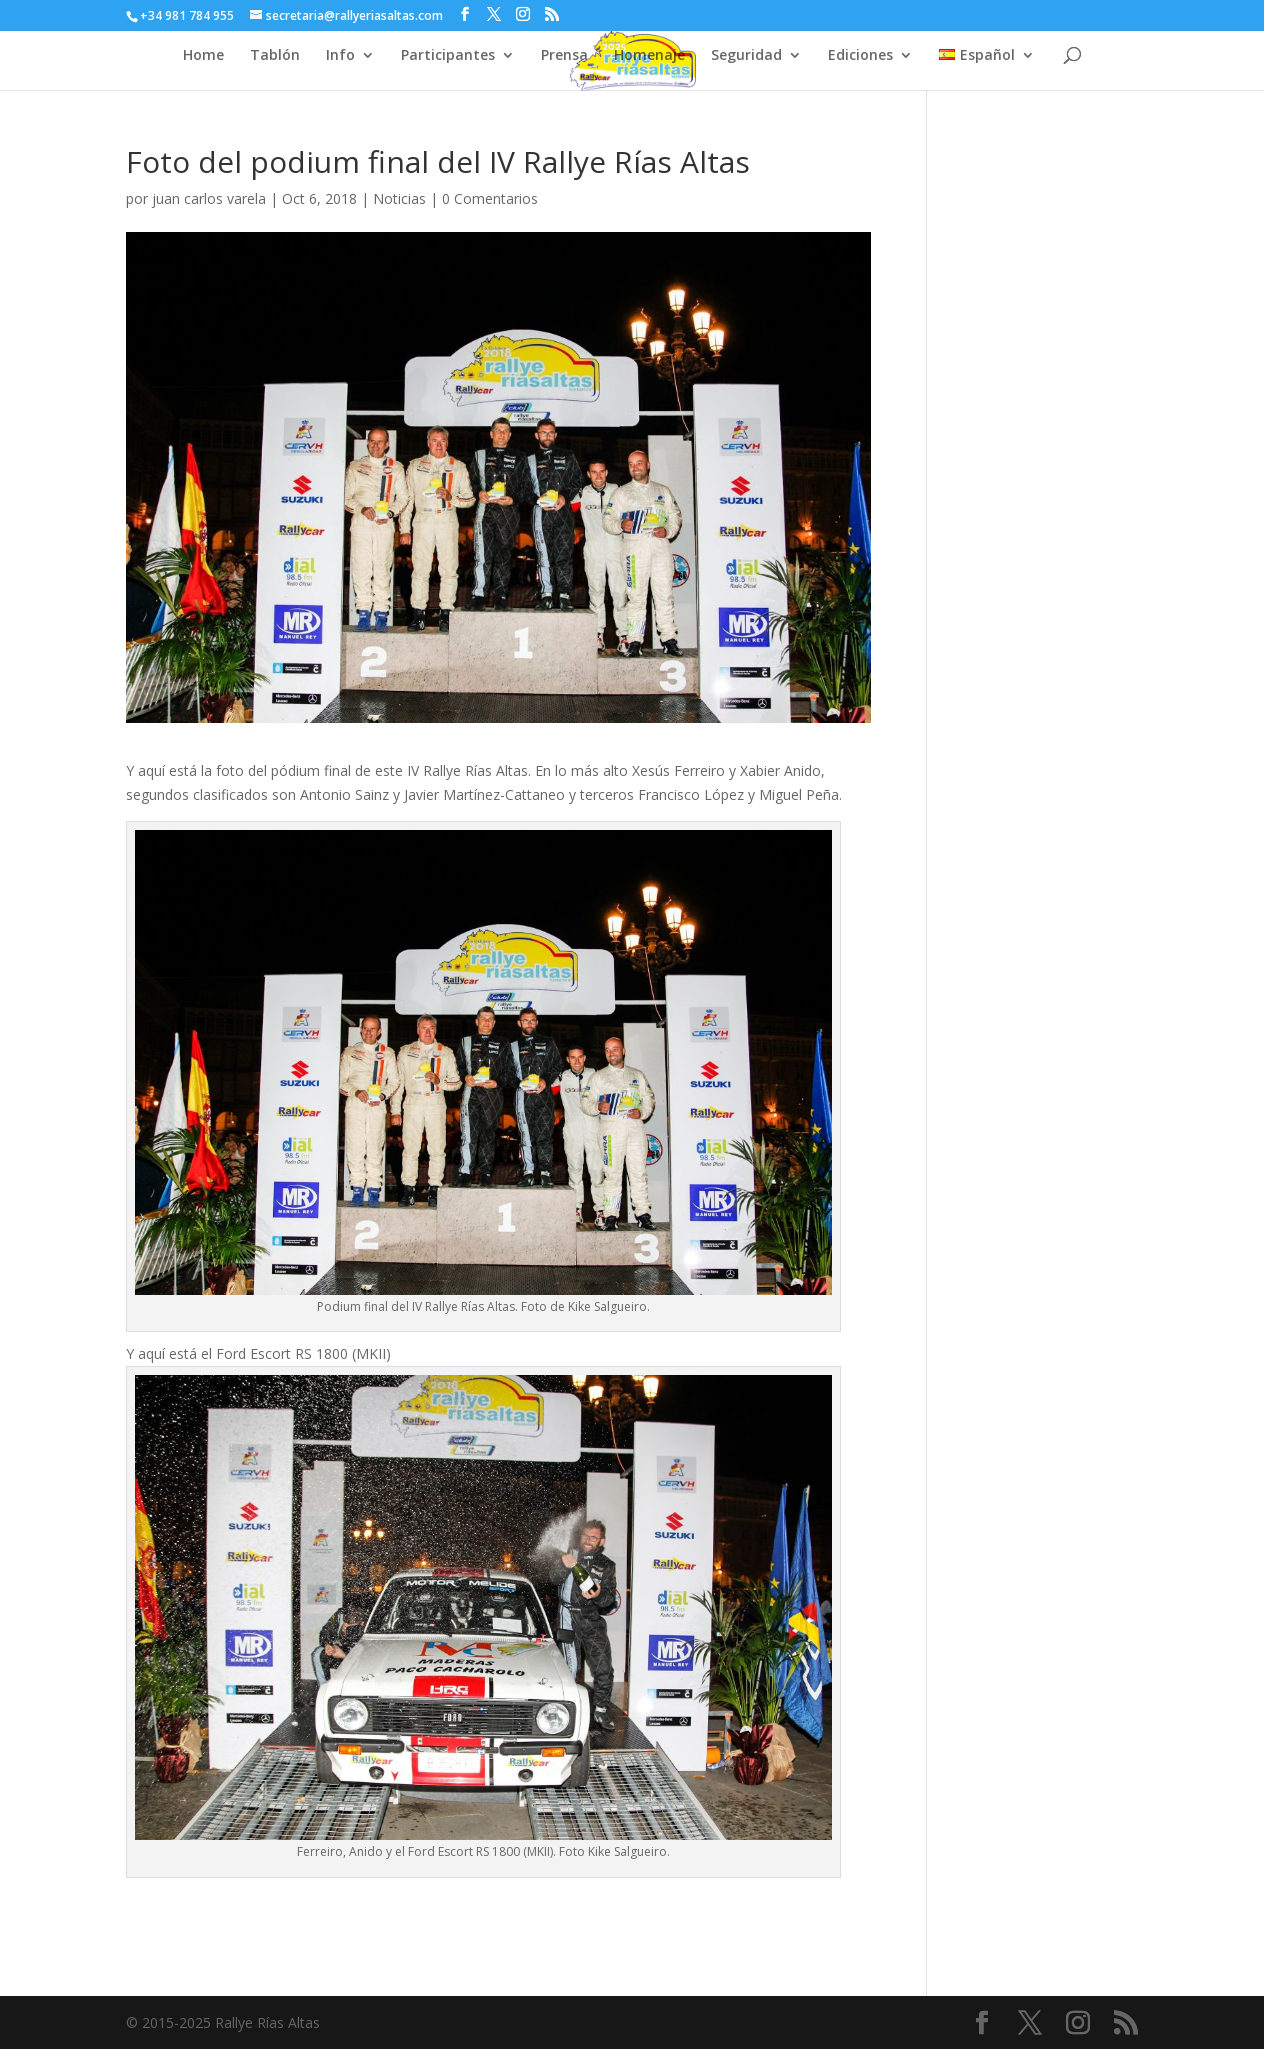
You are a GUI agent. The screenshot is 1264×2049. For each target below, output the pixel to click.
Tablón (275, 56)
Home (203, 56)
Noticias (399, 198)
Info (340, 56)
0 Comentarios (490, 198)
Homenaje (649, 56)
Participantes (448, 56)
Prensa (564, 56)
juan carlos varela (209, 198)
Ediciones (860, 56)
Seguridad (746, 56)
